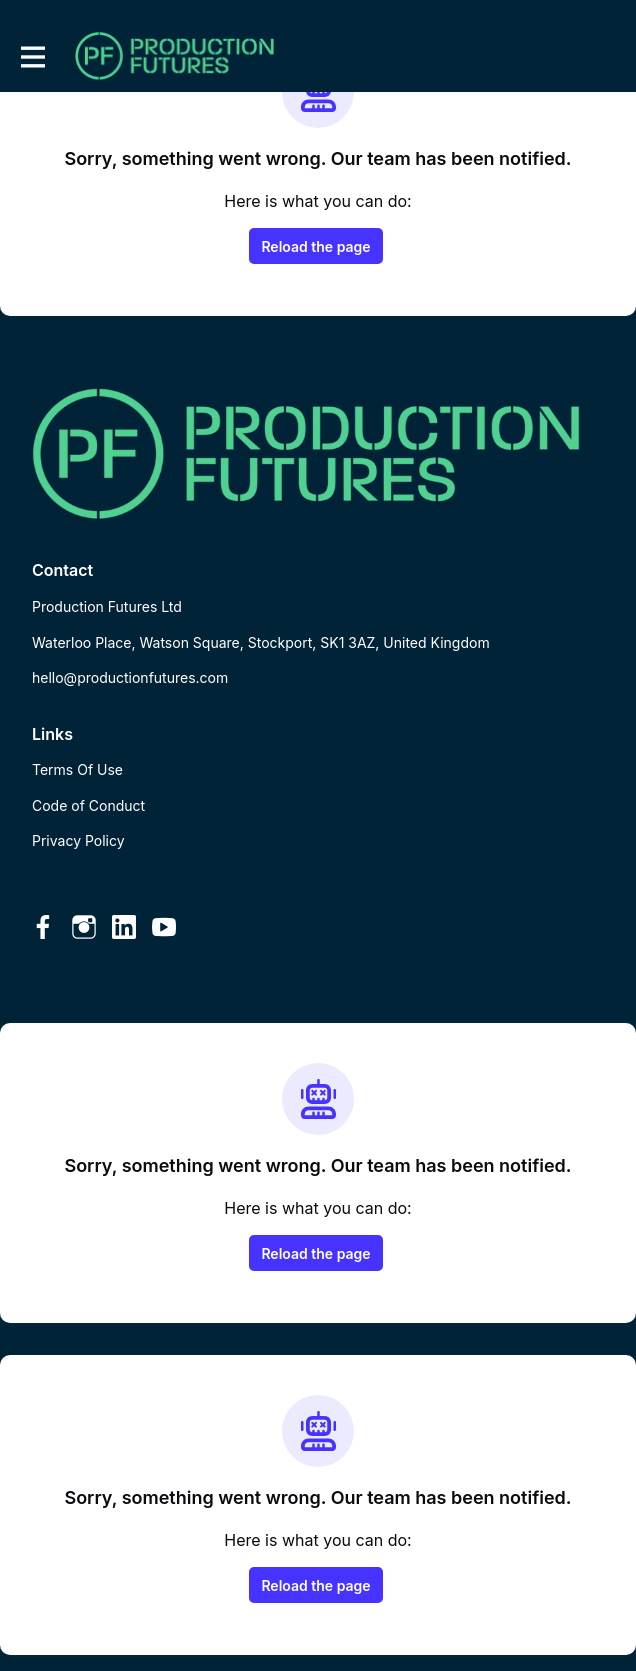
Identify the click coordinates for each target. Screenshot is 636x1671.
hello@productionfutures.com (130, 677)
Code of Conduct (88, 805)
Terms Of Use (77, 769)
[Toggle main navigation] (32, 56)
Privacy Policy (78, 840)
